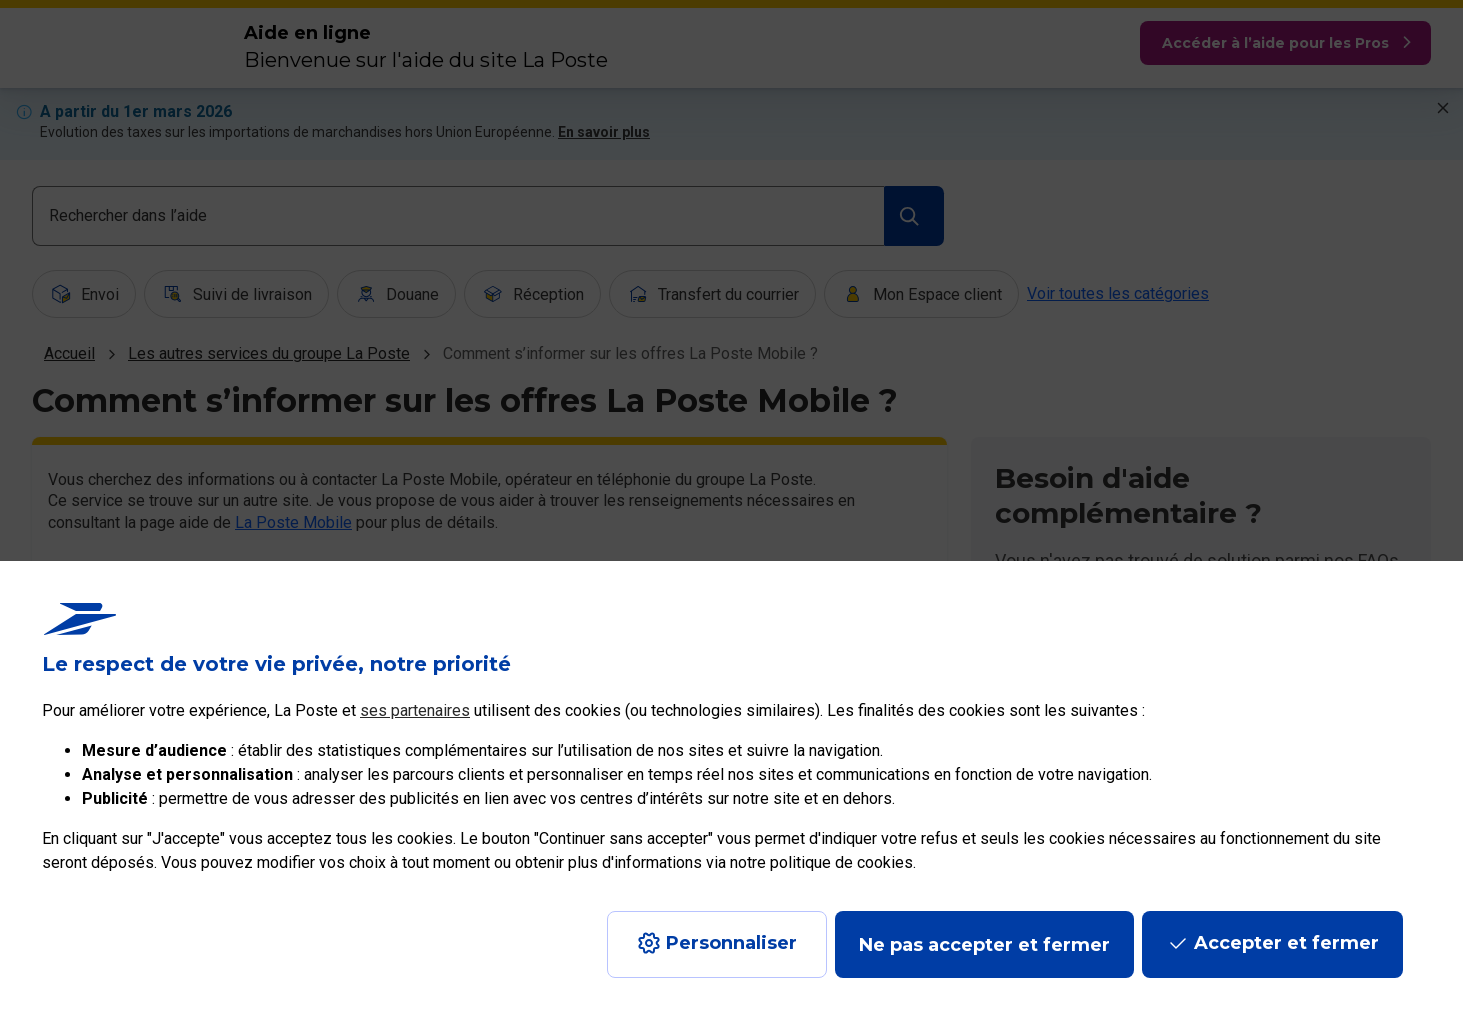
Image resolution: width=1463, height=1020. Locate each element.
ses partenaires (415, 710)
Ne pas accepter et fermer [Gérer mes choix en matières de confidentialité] (984, 945)
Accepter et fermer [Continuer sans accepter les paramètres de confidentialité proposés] (1286, 943)
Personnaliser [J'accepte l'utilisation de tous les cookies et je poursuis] (731, 943)
